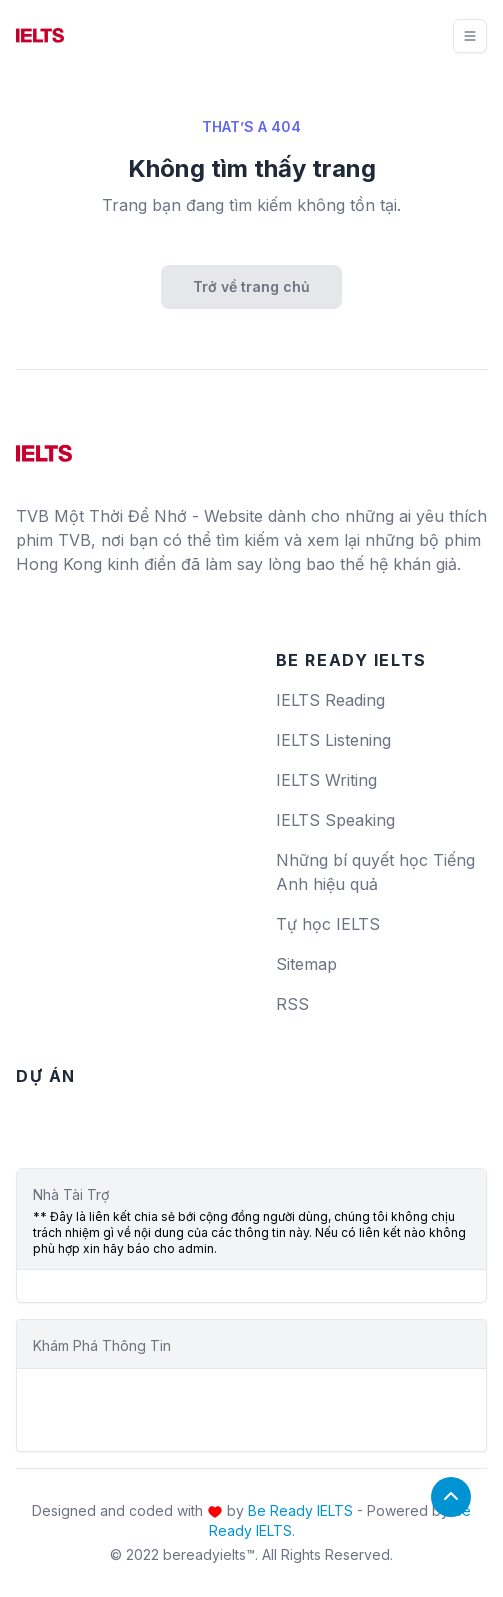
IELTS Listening (333, 740)
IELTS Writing (326, 780)
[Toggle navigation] (470, 36)
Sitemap (306, 964)
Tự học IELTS (328, 924)
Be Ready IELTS (300, 1510)
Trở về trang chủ (251, 286)
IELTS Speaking (335, 820)
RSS (292, 1004)
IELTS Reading (330, 700)
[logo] (44, 446)
